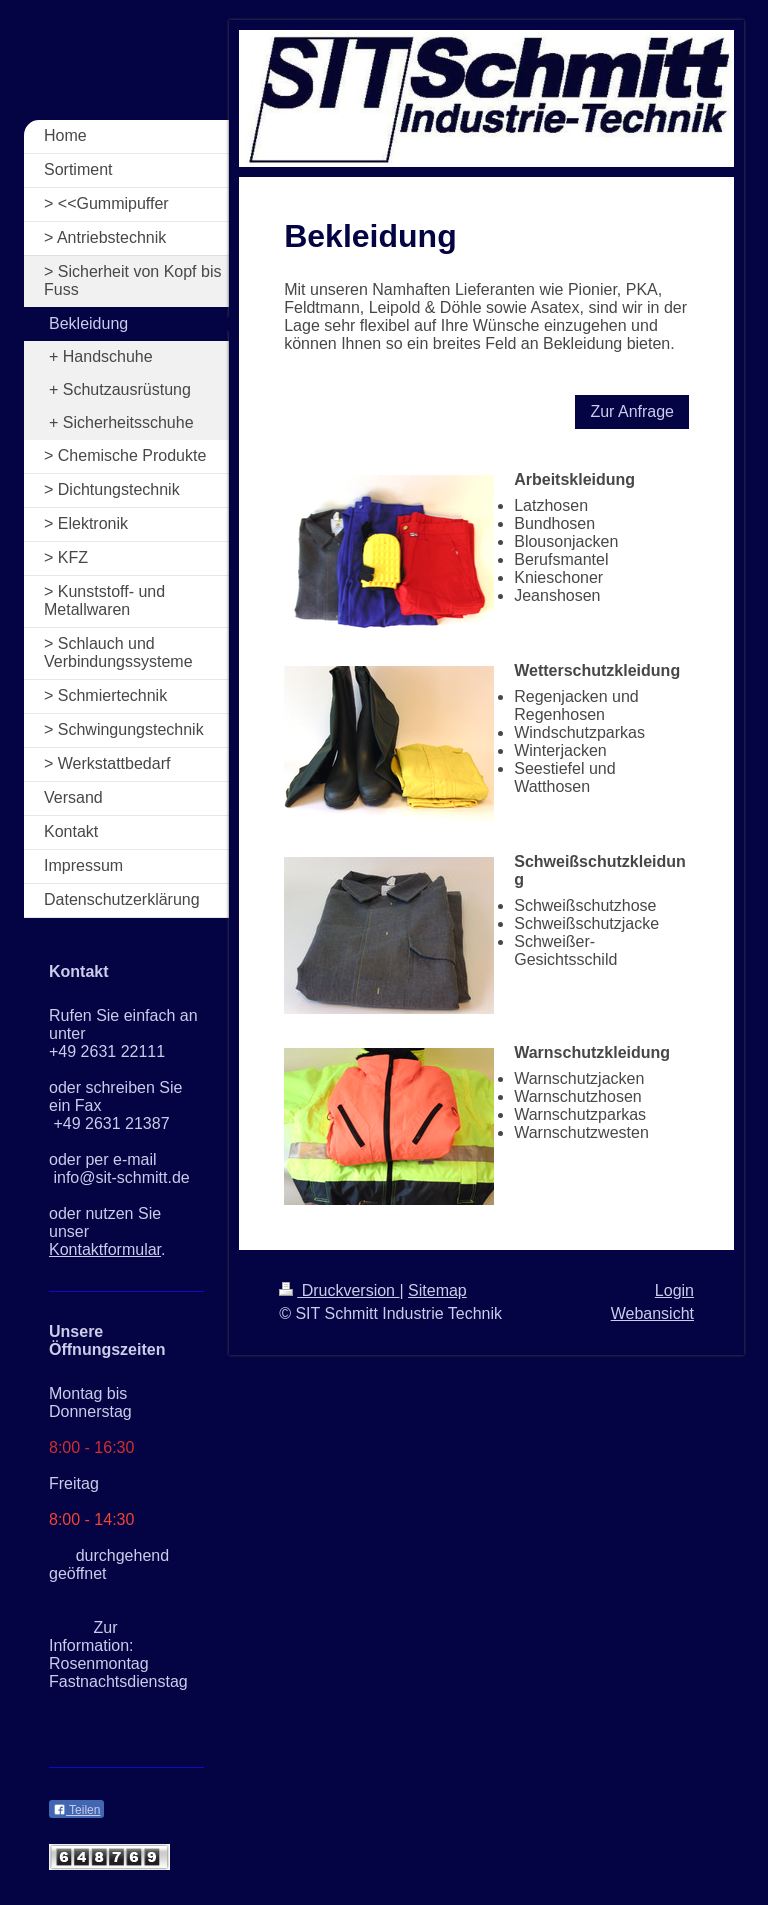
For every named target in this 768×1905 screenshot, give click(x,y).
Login (674, 1290)
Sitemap (437, 1290)
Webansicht (652, 1313)
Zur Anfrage (632, 411)
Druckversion (339, 1290)
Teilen (76, 1810)
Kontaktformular (105, 1249)
